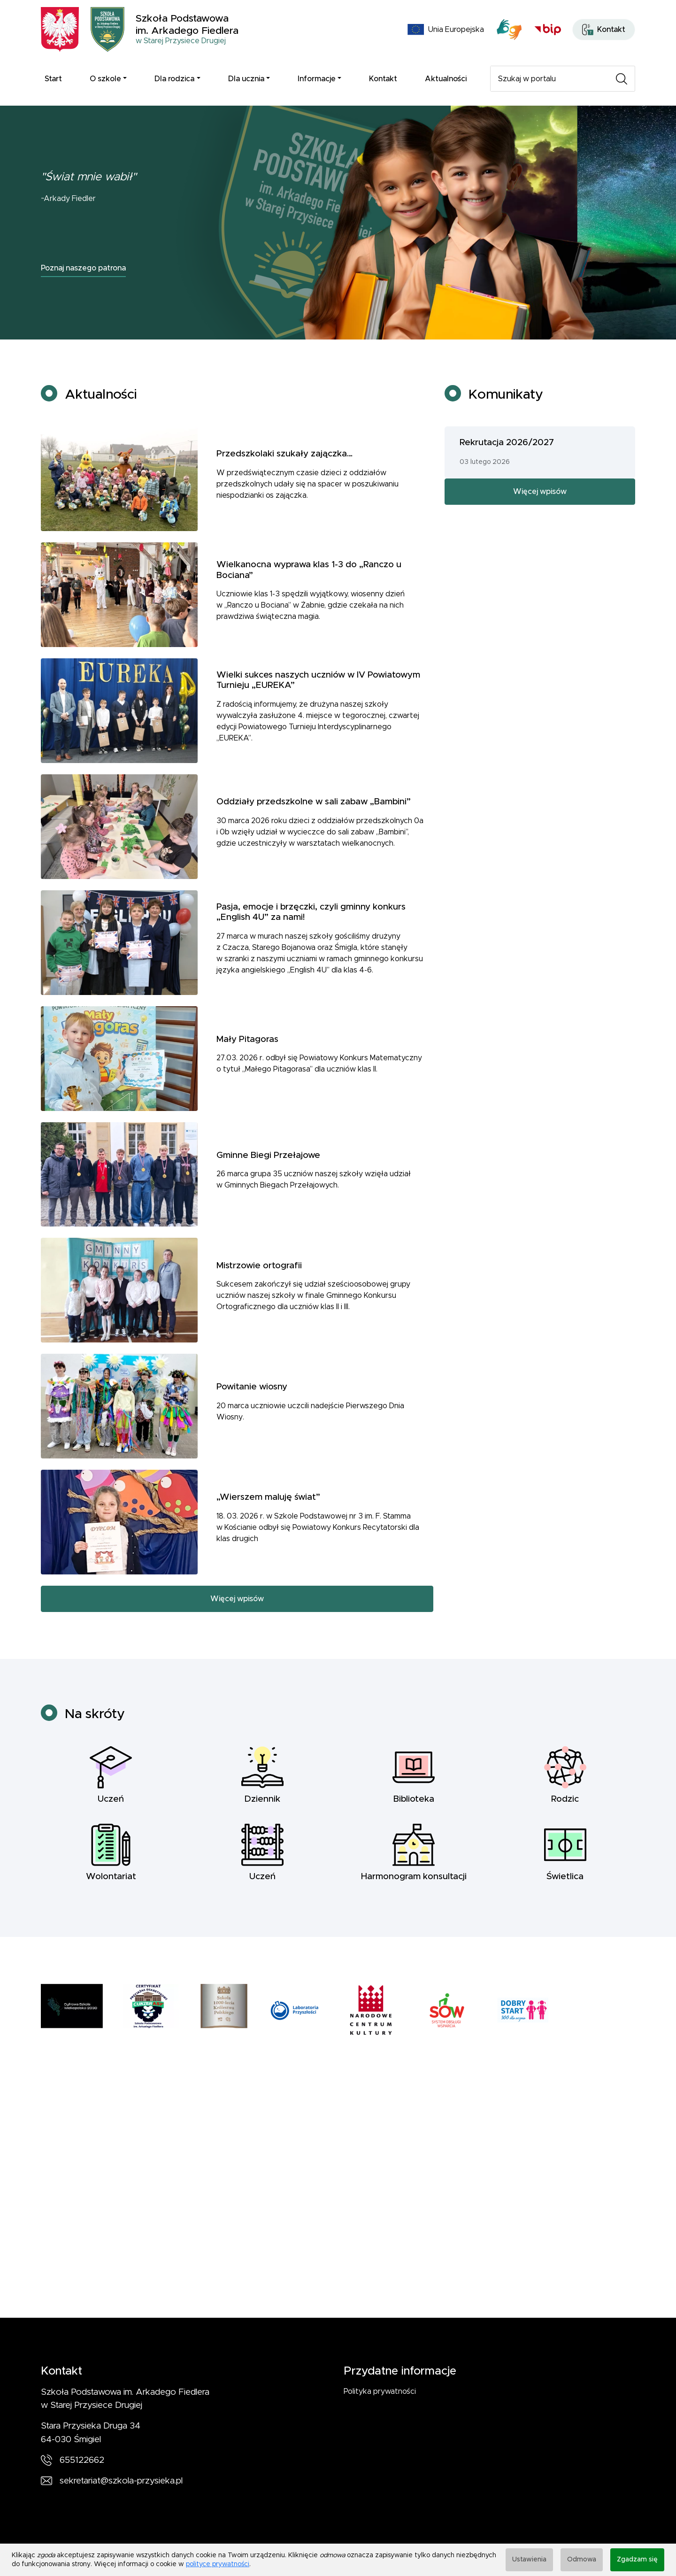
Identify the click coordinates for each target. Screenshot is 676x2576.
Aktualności (446, 79)
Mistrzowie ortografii (259, 1282)
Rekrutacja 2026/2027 (507, 459)
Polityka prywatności (380, 2391)
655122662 (82, 2460)
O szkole (105, 79)
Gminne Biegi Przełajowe (268, 1171)
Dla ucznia (246, 79)
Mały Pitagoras (247, 1055)
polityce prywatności (217, 2564)
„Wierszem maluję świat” (268, 1514)
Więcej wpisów (237, 1615)
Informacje (317, 79)
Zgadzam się (637, 2559)
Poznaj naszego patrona (83, 268)
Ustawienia (529, 2559)
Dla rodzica (174, 79)
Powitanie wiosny (251, 1403)
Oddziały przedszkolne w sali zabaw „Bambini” (313, 818)
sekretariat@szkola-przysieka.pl (121, 2480)
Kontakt (383, 79)
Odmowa (581, 2559)
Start (53, 79)
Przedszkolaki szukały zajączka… (284, 470)
